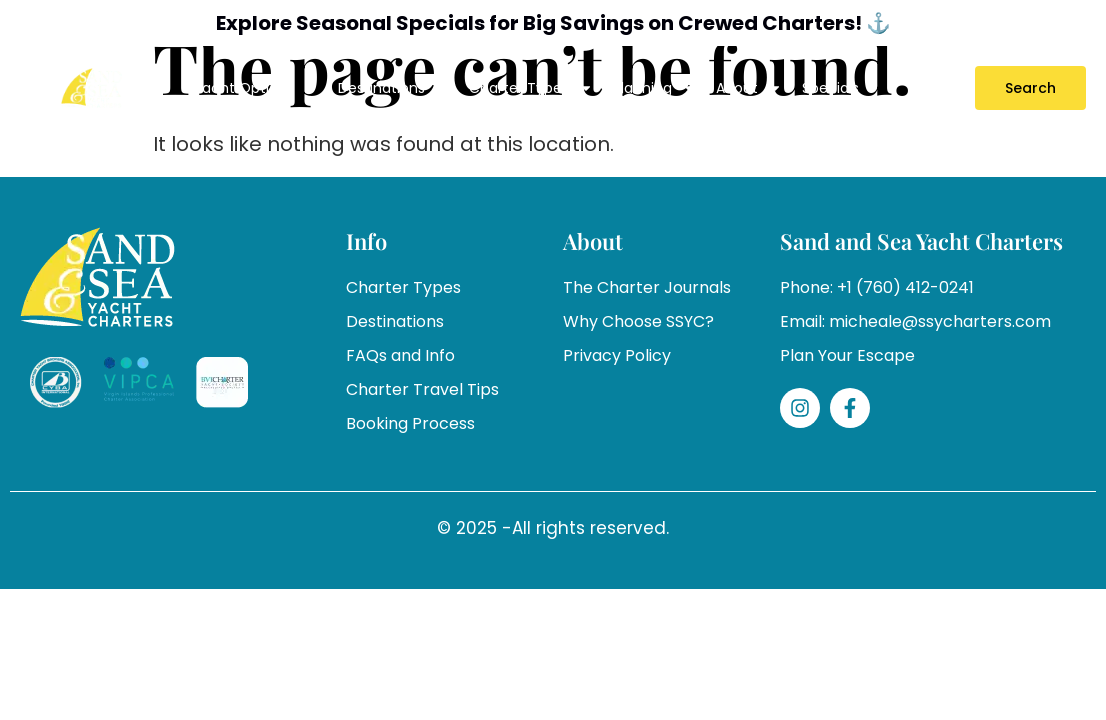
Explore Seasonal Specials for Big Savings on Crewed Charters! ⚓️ (553, 23)
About (749, 88)
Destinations (393, 88)
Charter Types (531, 88)
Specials (830, 88)
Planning (654, 88)
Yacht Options (255, 88)
